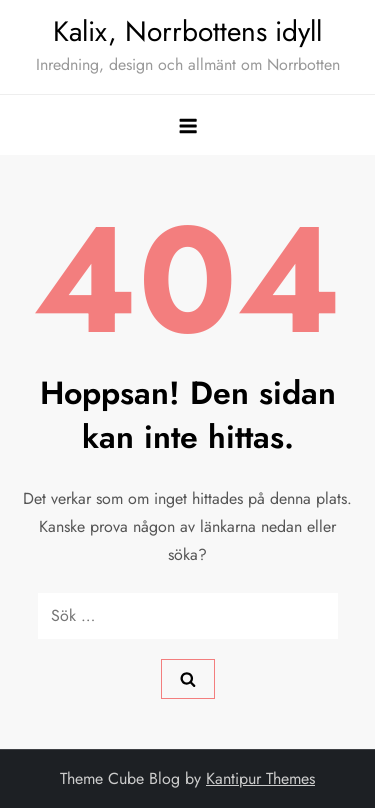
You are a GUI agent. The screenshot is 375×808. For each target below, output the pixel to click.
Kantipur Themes (260, 778)
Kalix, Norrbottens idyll (187, 31)
